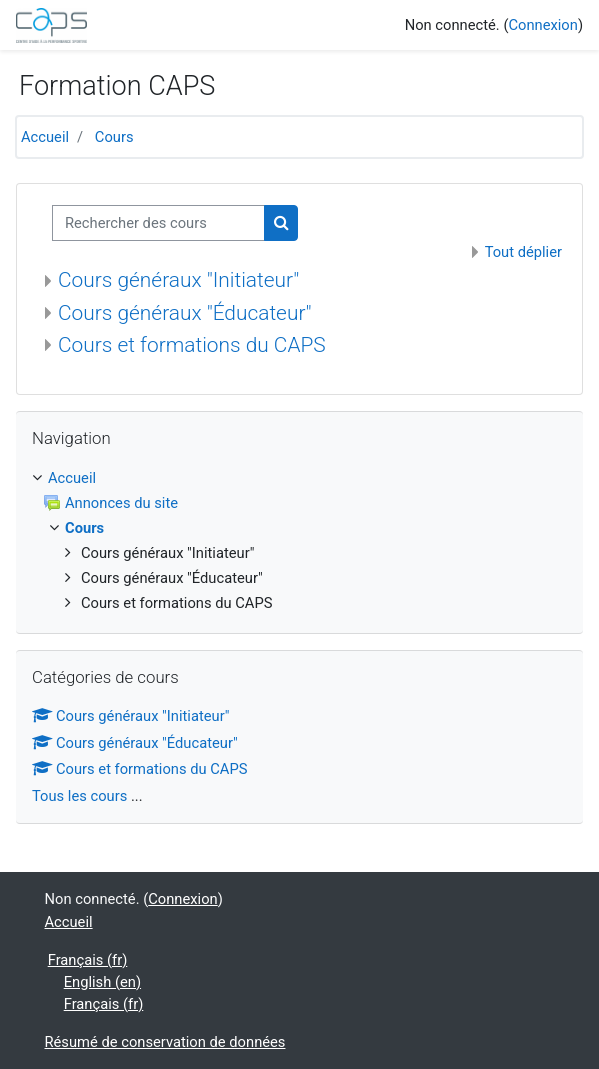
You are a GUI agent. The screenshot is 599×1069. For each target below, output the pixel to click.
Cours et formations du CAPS (192, 345)
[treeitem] (299, 478)
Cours (114, 137)
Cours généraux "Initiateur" (178, 280)
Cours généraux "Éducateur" (185, 313)
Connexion (542, 25)
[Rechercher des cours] (158, 223)
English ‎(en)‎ (102, 982)
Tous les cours (79, 796)
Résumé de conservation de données (165, 1042)
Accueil (45, 137)
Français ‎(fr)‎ (88, 960)
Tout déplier (523, 252)
